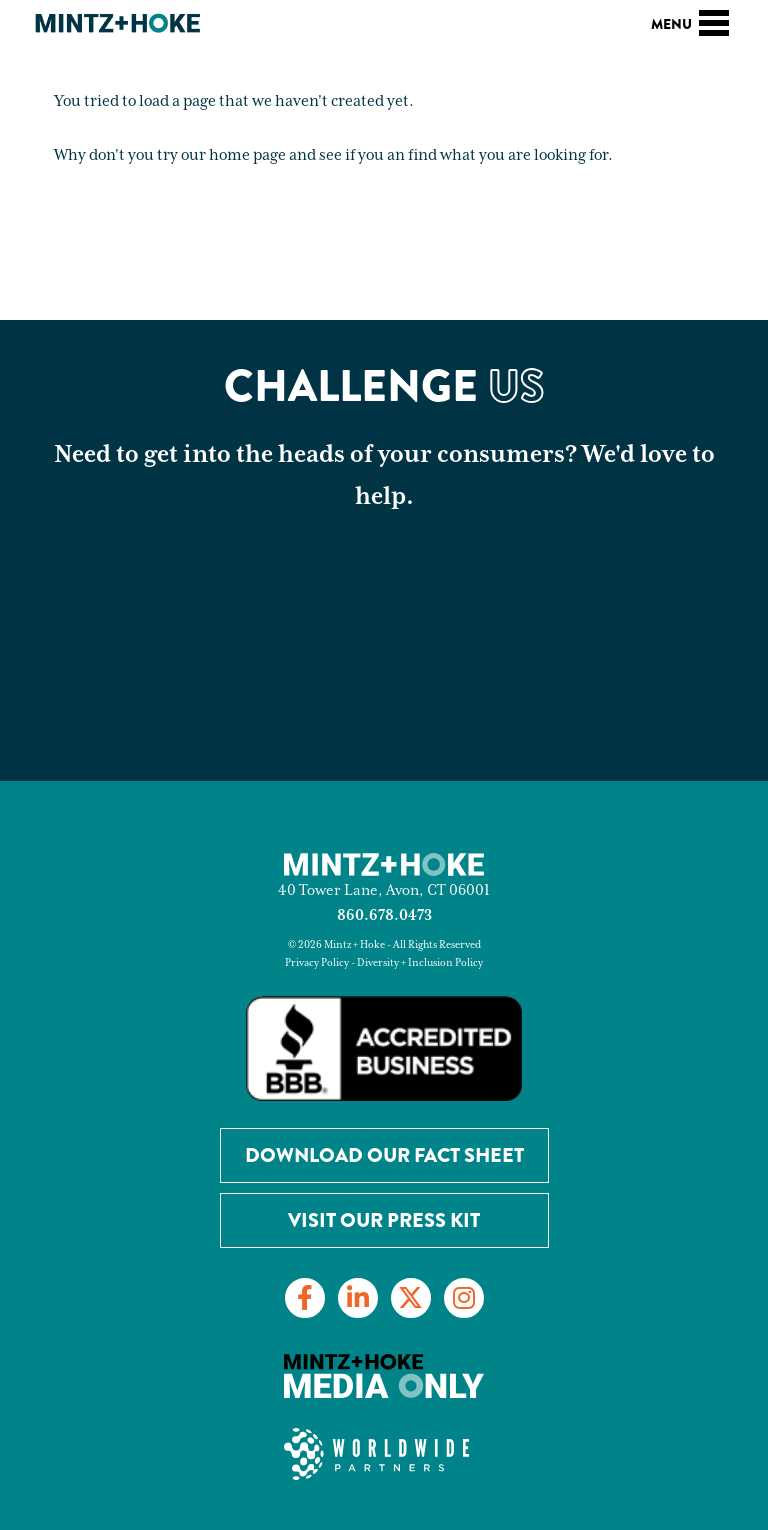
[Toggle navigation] (714, 20)
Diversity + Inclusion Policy (420, 963)
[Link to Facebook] (305, 1298)
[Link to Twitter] (411, 1298)
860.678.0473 (384, 915)
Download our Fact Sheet (384, 1155)
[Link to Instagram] (464, 1298)
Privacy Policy (317, 963)
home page (247, 155)
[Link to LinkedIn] (358, 1298)
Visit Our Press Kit (384, 1220)
